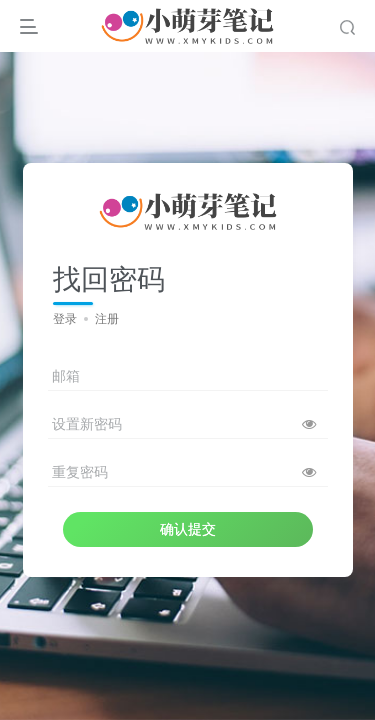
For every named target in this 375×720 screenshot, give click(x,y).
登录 (65, 319)
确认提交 (188, 529)
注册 (107, 319)
